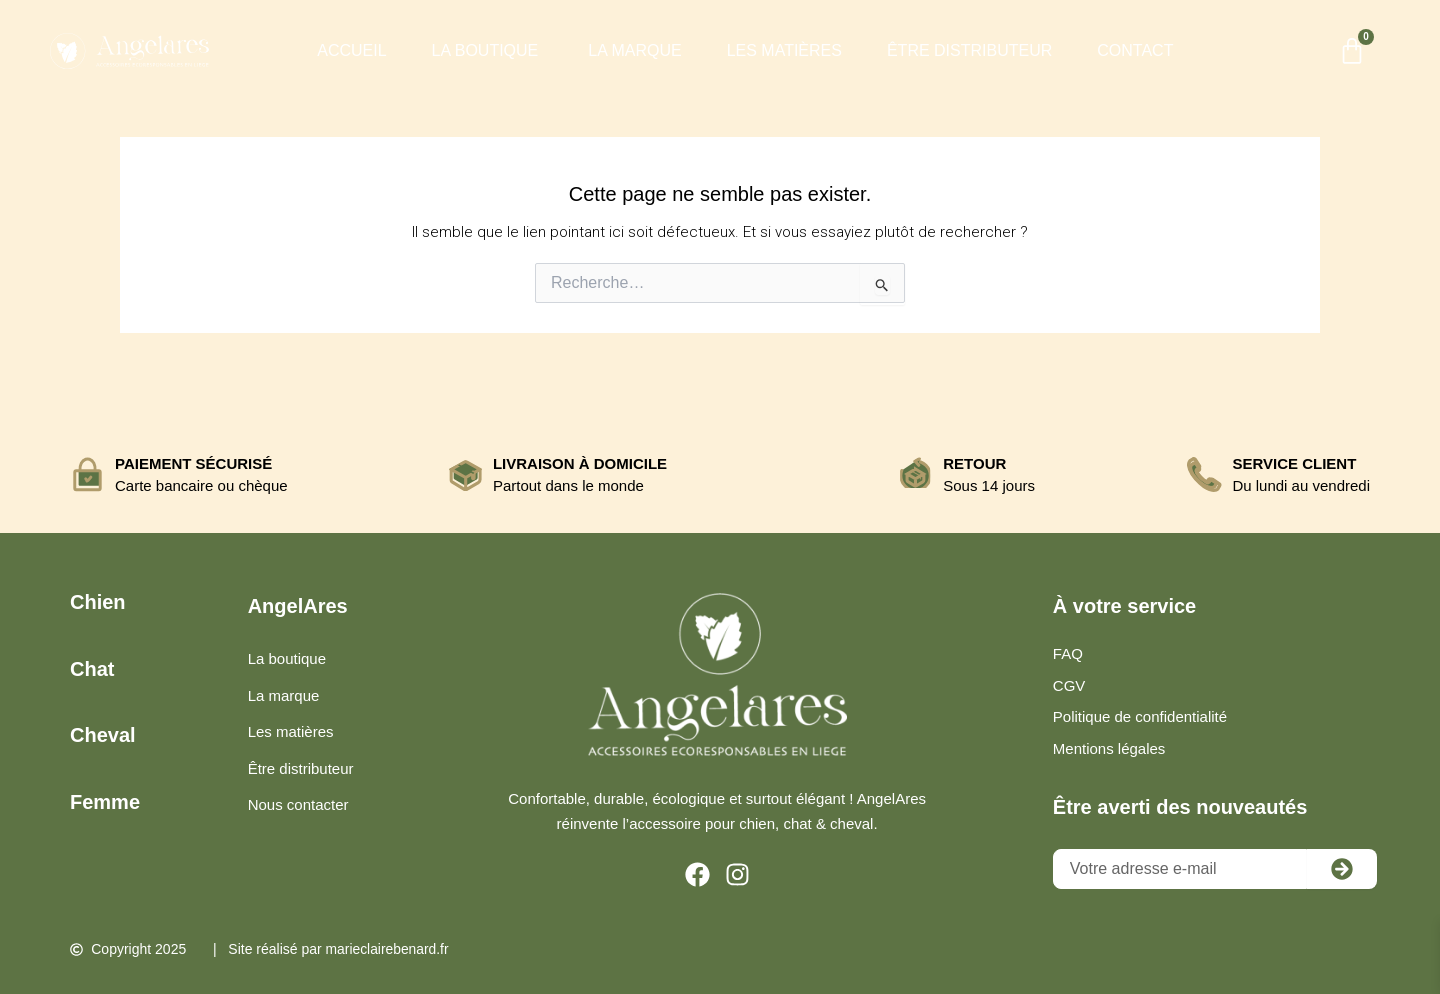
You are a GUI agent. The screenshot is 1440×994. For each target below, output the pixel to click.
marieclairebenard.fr (388, 950)
